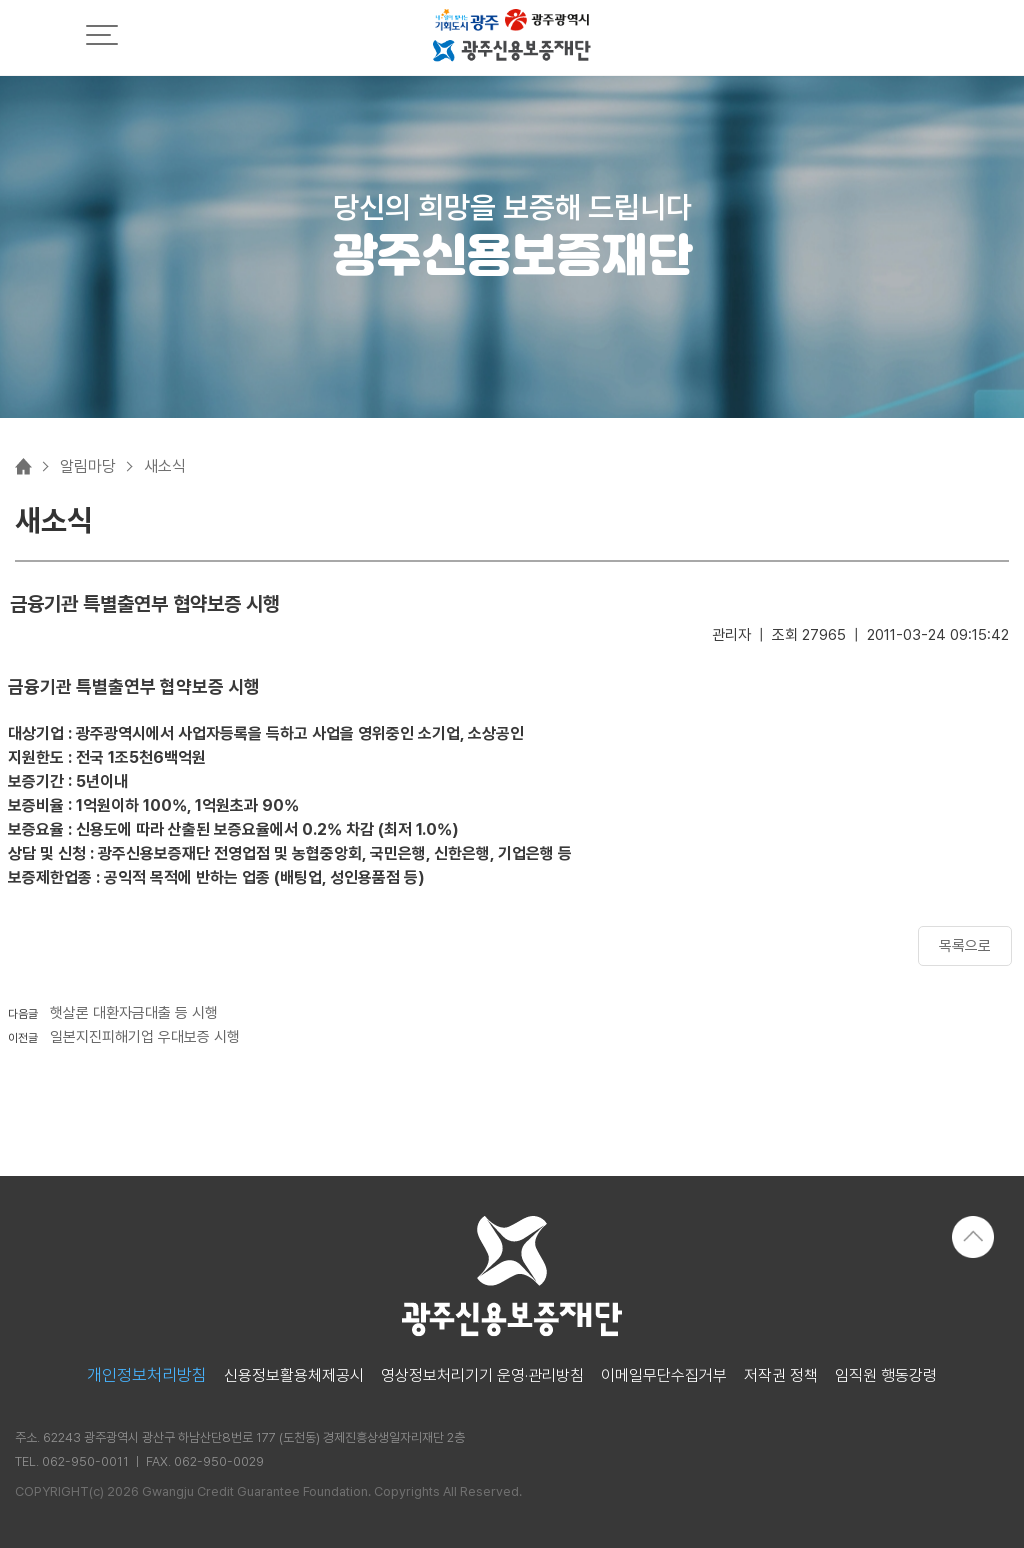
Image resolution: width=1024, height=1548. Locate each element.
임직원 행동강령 (886, 1376)
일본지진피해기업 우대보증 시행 (145, 1037)
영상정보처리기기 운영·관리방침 (482, 1376)
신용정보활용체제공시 (294, 1376)
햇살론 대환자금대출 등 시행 (134, 1013)
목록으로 (965, 946)
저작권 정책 (781, 1376)
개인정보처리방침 (147, 1375)
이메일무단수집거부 (664, 1376)
